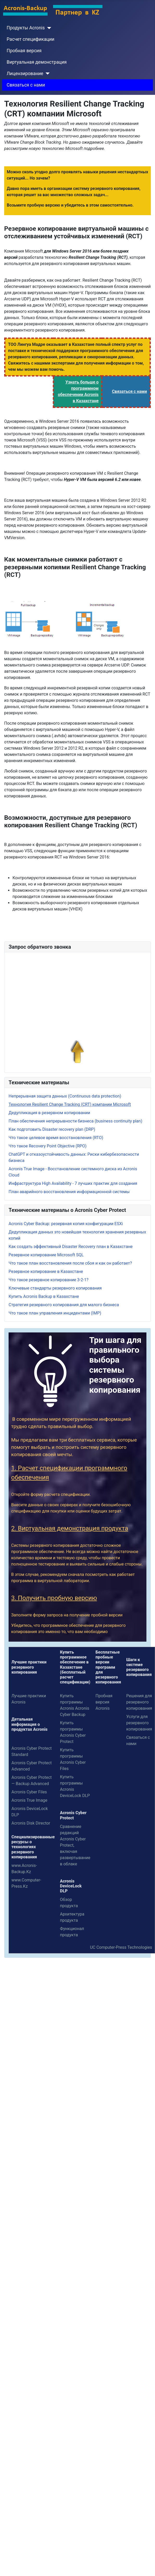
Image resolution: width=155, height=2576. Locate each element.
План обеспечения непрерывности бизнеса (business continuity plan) (75, 1121)
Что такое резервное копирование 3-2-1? (48, 1279)
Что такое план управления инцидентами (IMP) (55, 1313)
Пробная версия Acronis (103, 1702)
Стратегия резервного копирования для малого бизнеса (64, 1304)
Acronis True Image (29, 1800)
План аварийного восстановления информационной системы (69, 1191)
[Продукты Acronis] (48, 28)
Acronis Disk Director (30, 1823)
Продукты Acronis (26, 27)
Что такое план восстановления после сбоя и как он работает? (70, 1263)
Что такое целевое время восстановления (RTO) (56, 1137)
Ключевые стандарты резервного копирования (55, 1288)
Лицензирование (25, 73)
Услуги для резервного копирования (139, 1723)
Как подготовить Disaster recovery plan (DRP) (52, 1129)
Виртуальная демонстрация (37, 62)
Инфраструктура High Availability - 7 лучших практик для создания (73, 1183)
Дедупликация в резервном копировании (49, 1112)
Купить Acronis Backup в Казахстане (44, 1296)
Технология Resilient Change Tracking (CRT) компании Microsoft (70, 1104)
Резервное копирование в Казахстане (46, 1271)
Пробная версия (24, 50)
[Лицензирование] (46, 73)
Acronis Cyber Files (29, 1791)
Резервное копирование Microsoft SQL (46, 1254)
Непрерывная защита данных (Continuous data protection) (65, 1096)
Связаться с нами (26, 85)
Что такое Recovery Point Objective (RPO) (48, 1146)
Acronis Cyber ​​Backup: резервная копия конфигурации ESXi (66, 1223)
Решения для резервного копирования (139, 1702)
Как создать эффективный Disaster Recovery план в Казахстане (71, 1246)
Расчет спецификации (30, 39)
